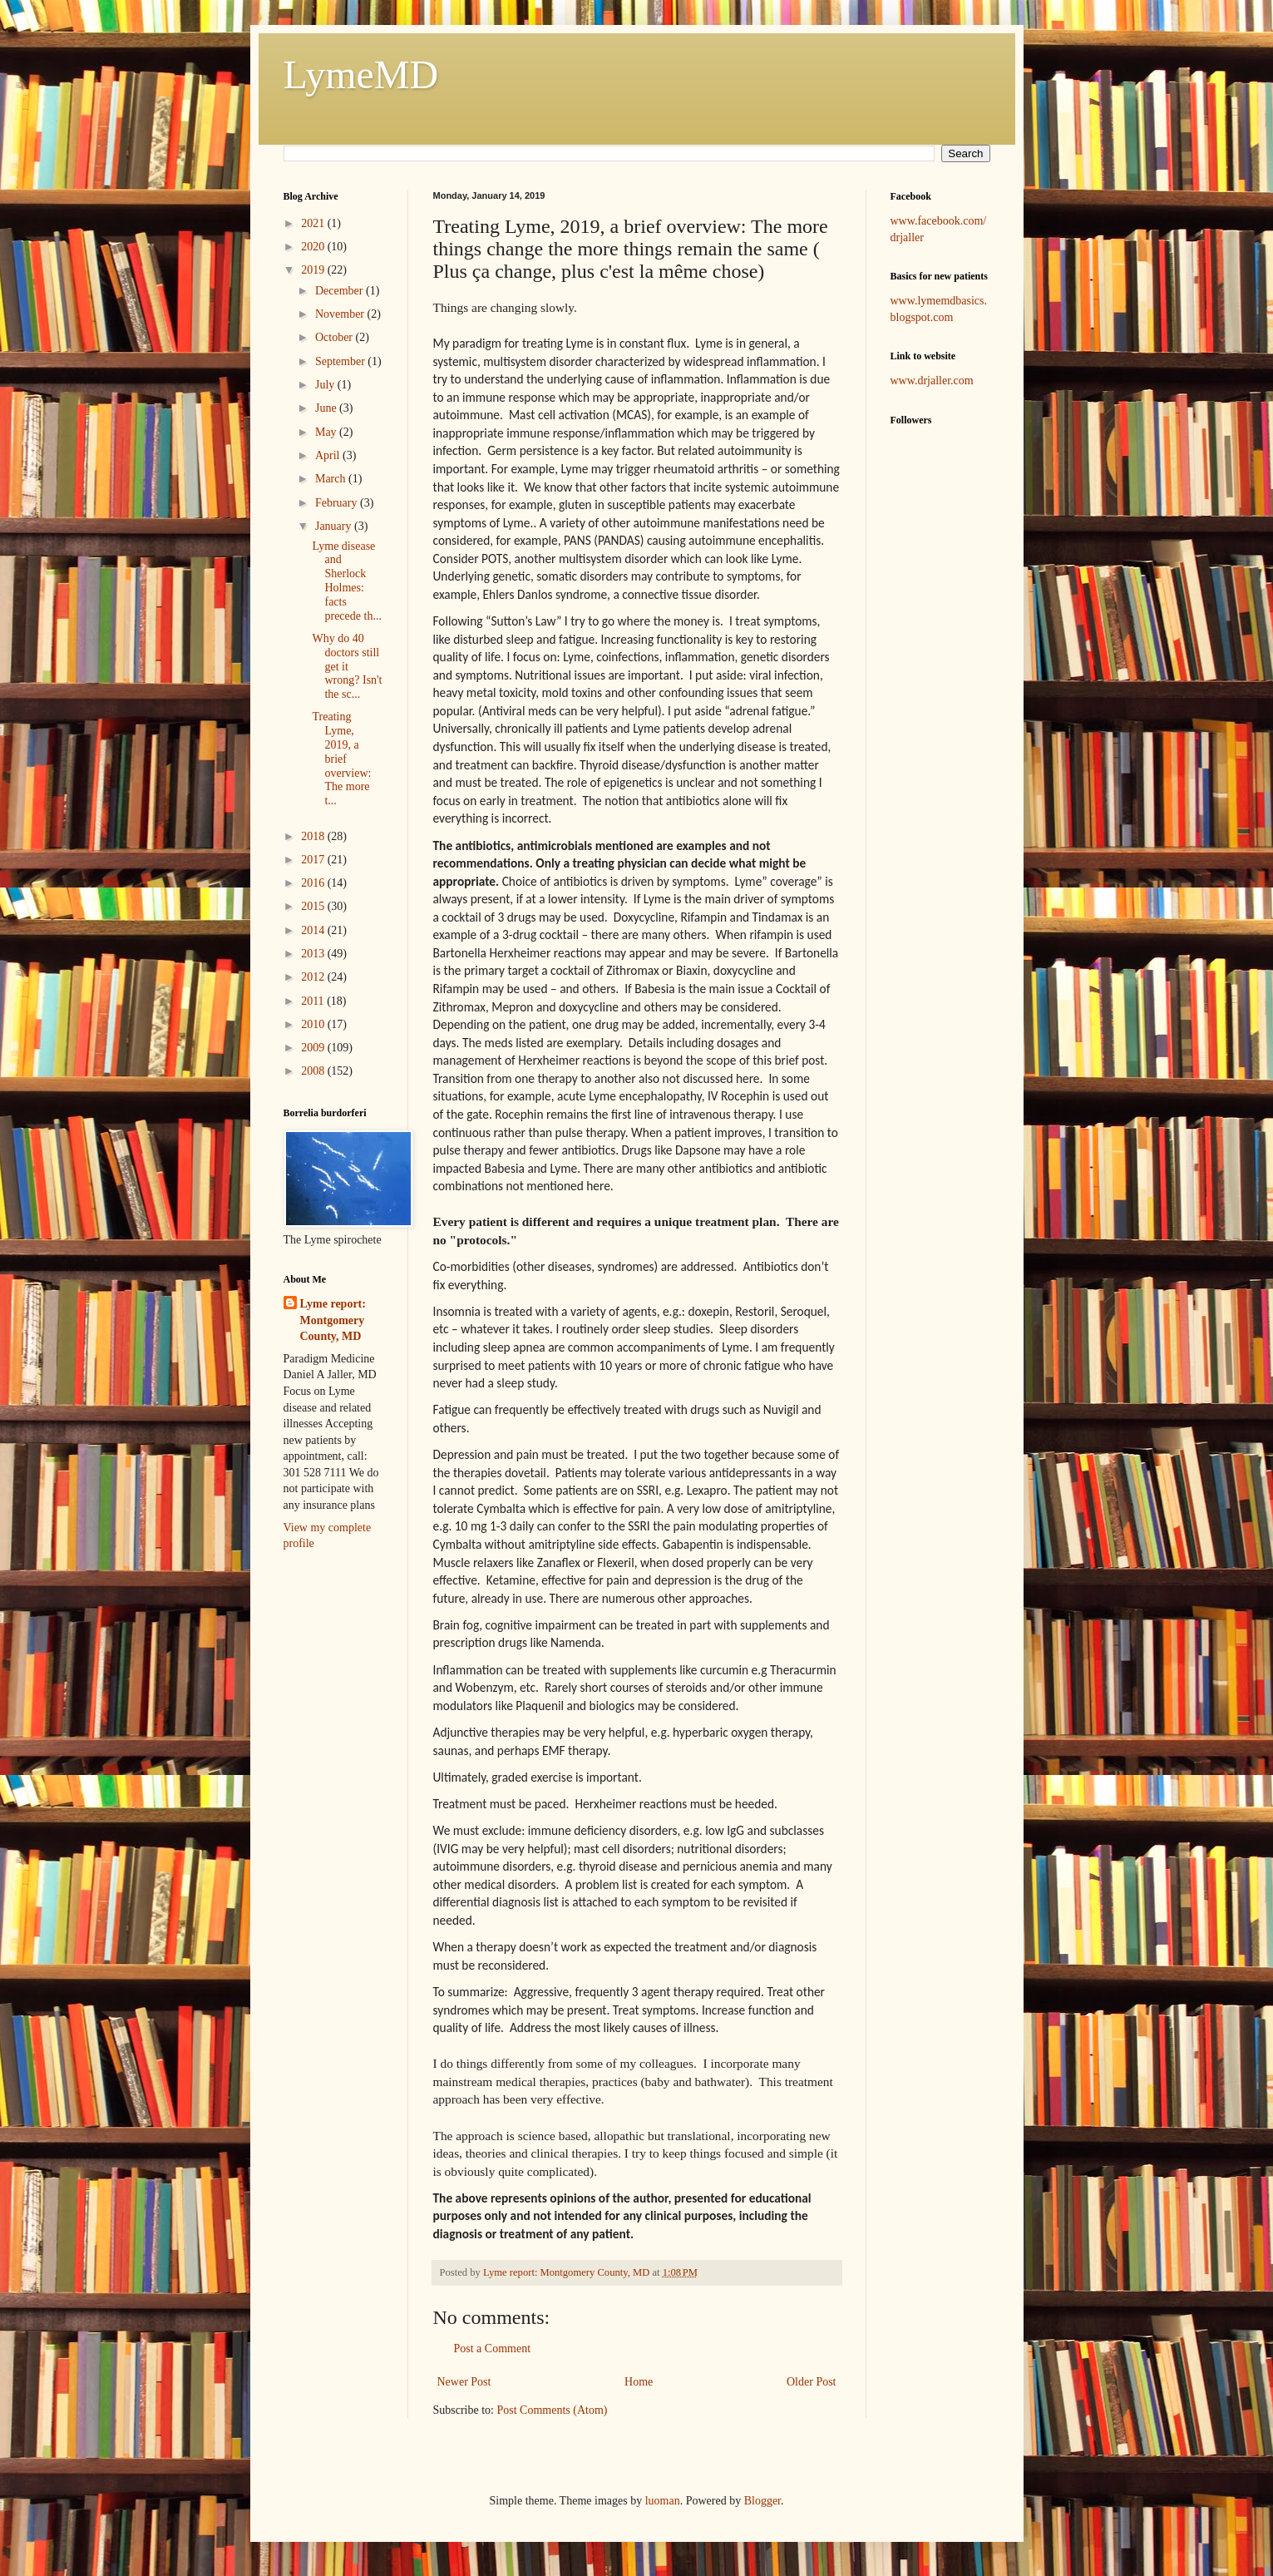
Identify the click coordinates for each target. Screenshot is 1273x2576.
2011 (314, 1001)
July (326, 384)
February (337, 503)
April (329, 455)
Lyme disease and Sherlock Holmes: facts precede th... (346, 581)
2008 (314, 1071)
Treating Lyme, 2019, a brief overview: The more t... (341, 758)
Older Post (811, 2382)
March (331, 478)
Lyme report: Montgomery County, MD (333, 1320)
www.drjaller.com (932, 380)
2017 (314, 859)
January (334, 526)
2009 (314, 1047)
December (340, 290)
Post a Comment (492, 2348)
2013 (314, 953)
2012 (314, 977)
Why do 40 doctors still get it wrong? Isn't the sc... (347, 666)
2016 (314, 883)
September (341, 361)
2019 (314, 270)
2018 (314, 836)
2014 (314, 930)
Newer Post (464, 2382)
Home (638, 2382)
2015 (314, 906)
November (341, 314)
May (327, 432)
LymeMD (361, 74)
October (335, 337)
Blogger (762, 2500)
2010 (314, 1024)
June (327, 408)
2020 (314, 246)
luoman (662, 2500)
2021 (314, 223)
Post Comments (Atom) (552, 2410)
